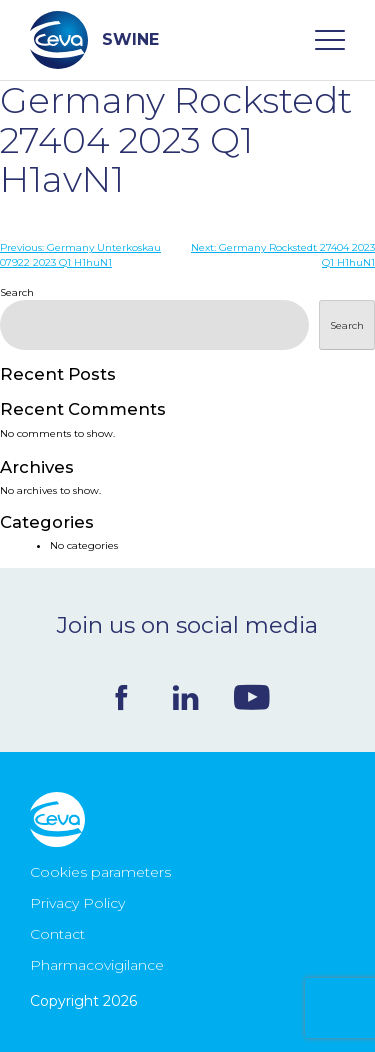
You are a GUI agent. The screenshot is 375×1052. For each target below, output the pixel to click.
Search (17, 292)
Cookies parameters (100, 872)
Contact (57, 934)
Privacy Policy (77, 903)
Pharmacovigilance (97, 965)
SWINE (94, 40)
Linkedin (185, 697)
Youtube (252, 697)
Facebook (121, 697)
